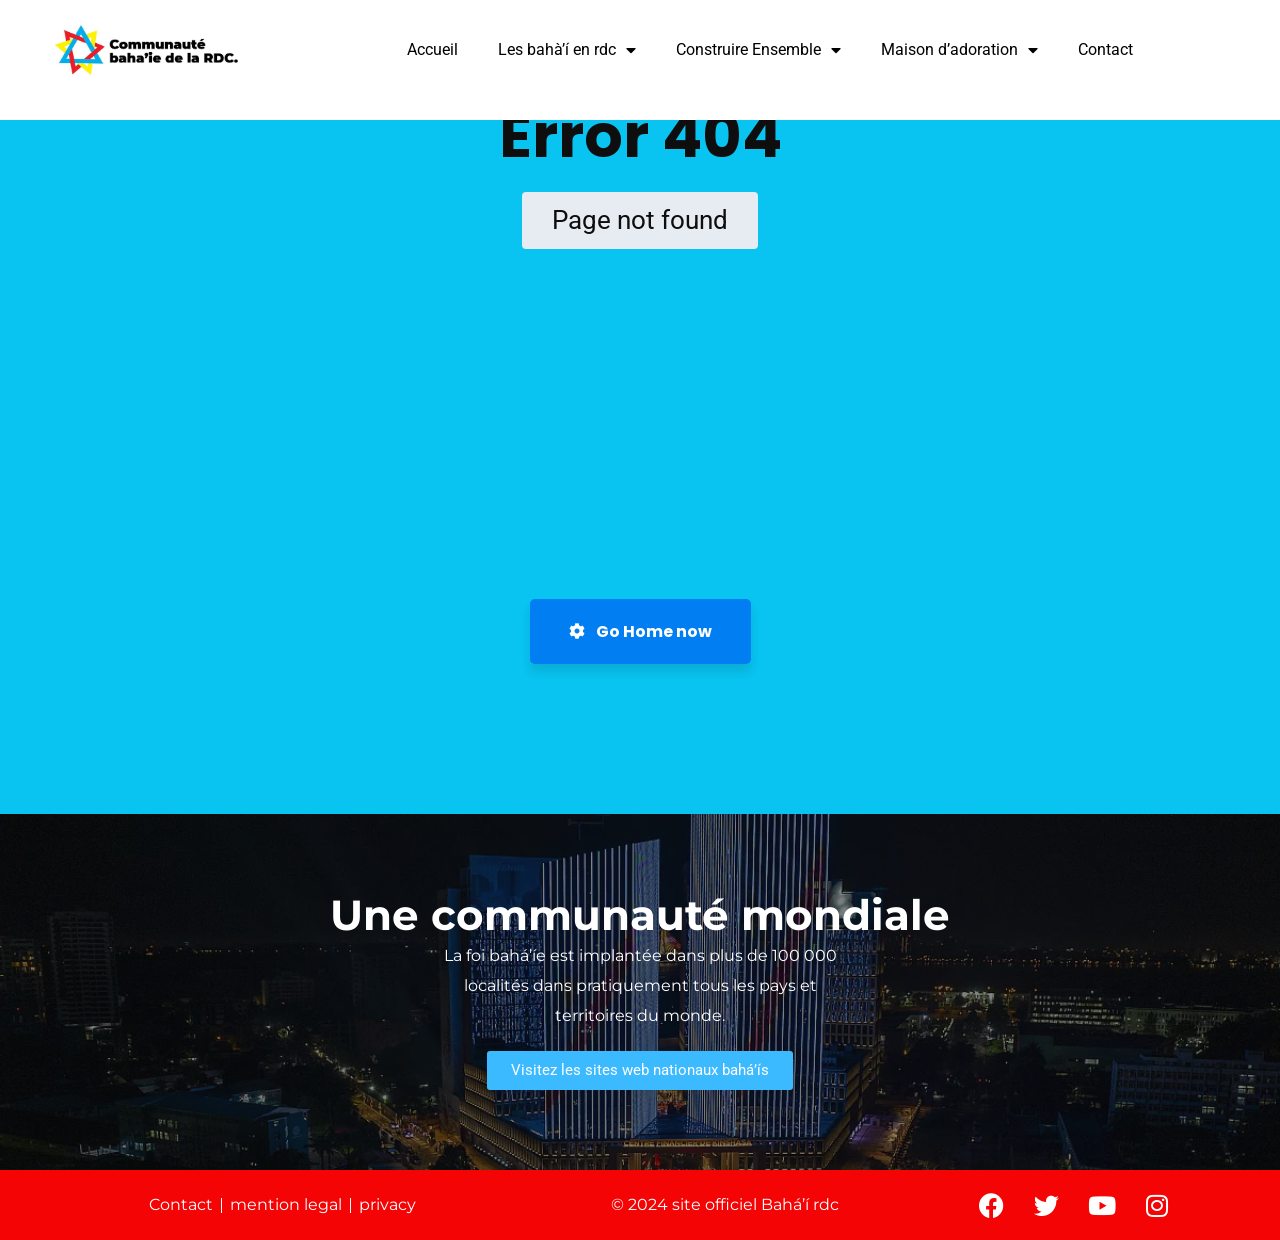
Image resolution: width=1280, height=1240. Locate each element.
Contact (1105, 49)
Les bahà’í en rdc (567, 50)
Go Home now (640, 631)
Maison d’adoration (959, 50)
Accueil (432, 49)
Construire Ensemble (758, 50)
